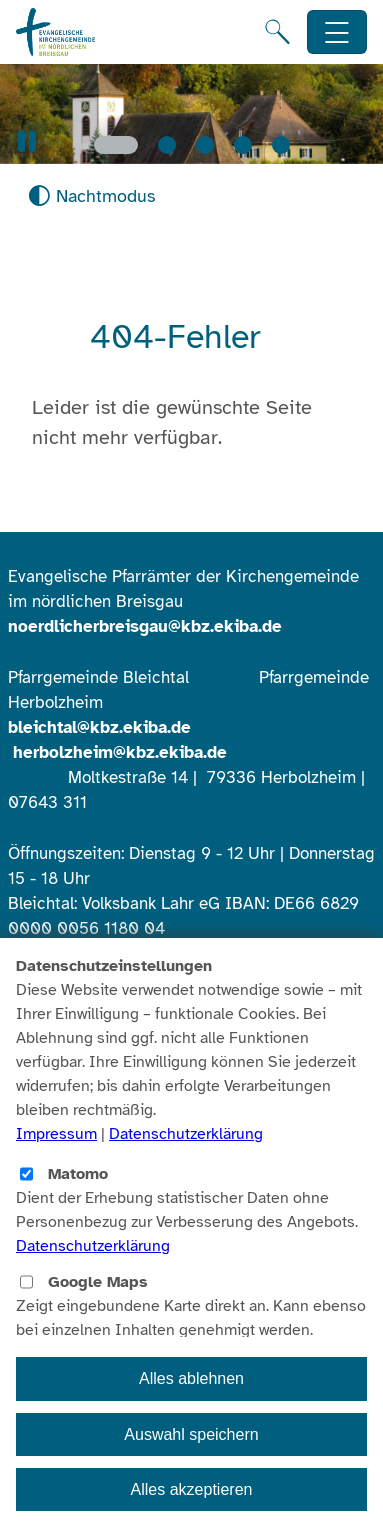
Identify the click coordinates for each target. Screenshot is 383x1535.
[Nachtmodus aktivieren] (91, 196)
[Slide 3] (205, 145)
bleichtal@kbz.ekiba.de (99, 727)
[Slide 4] (243, 145)
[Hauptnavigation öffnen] (337, 32)
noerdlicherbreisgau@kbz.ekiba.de (145, 626)
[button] (27, 141)
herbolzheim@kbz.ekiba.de (120, 752)
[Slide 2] (167, 145)
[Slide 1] (116, 145)
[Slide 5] (281, 145)
